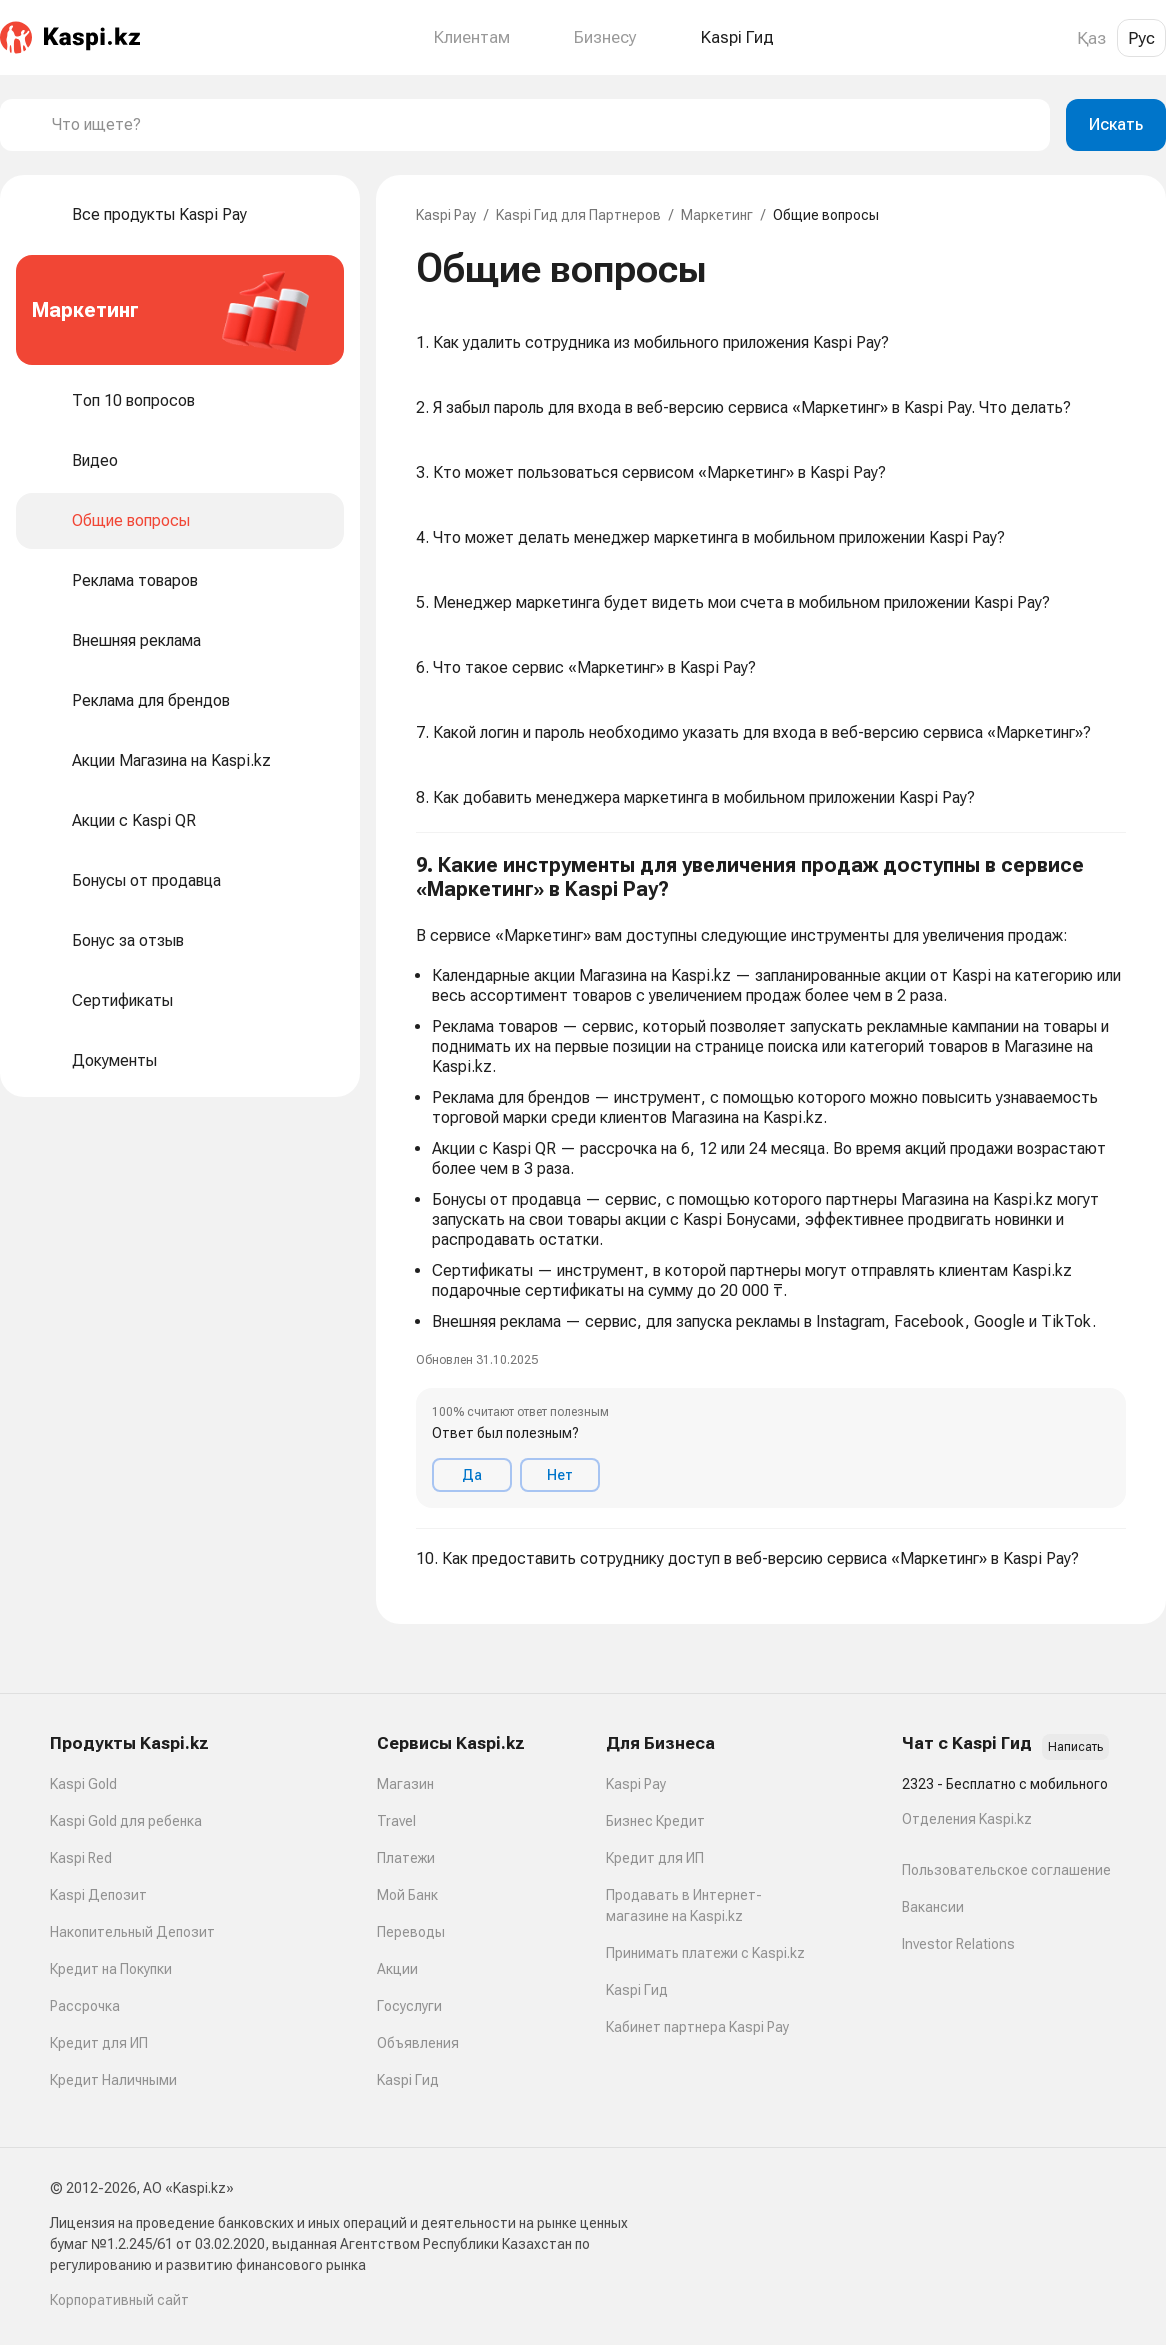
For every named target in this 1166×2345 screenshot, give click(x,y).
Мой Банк (407, 1895)
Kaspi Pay (446, 215)
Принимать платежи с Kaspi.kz (705, 1953)
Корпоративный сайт (119, 2300)
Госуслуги (409, 2006)
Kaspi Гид (408, 2080)
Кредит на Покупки (111, 1969)
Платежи (406, 1858)
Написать (1075, 1747)
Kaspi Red (81, 1858)
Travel (396, 1821)
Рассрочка (85, 2006)
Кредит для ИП (99, 2043)
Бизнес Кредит (655, 1821)
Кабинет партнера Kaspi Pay (697, 2027)
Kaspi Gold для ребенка (126, 1821)
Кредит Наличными (113, 2080)
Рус (1141, 38)
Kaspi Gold (83, 1784)
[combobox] (543, 125)
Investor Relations (958, 1944)
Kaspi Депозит (98, 1895)
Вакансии (933, 1907)
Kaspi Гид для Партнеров (578, 215)
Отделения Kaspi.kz (967, 1819)
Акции (397, 1969)
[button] (771, 1181)
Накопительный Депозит (132, 1932)
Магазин (405, 1784)
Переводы (411, 1932)
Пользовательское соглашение (1006, 1870)
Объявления (418, 2043)
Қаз (1091, 38)
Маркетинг (717, 215)
